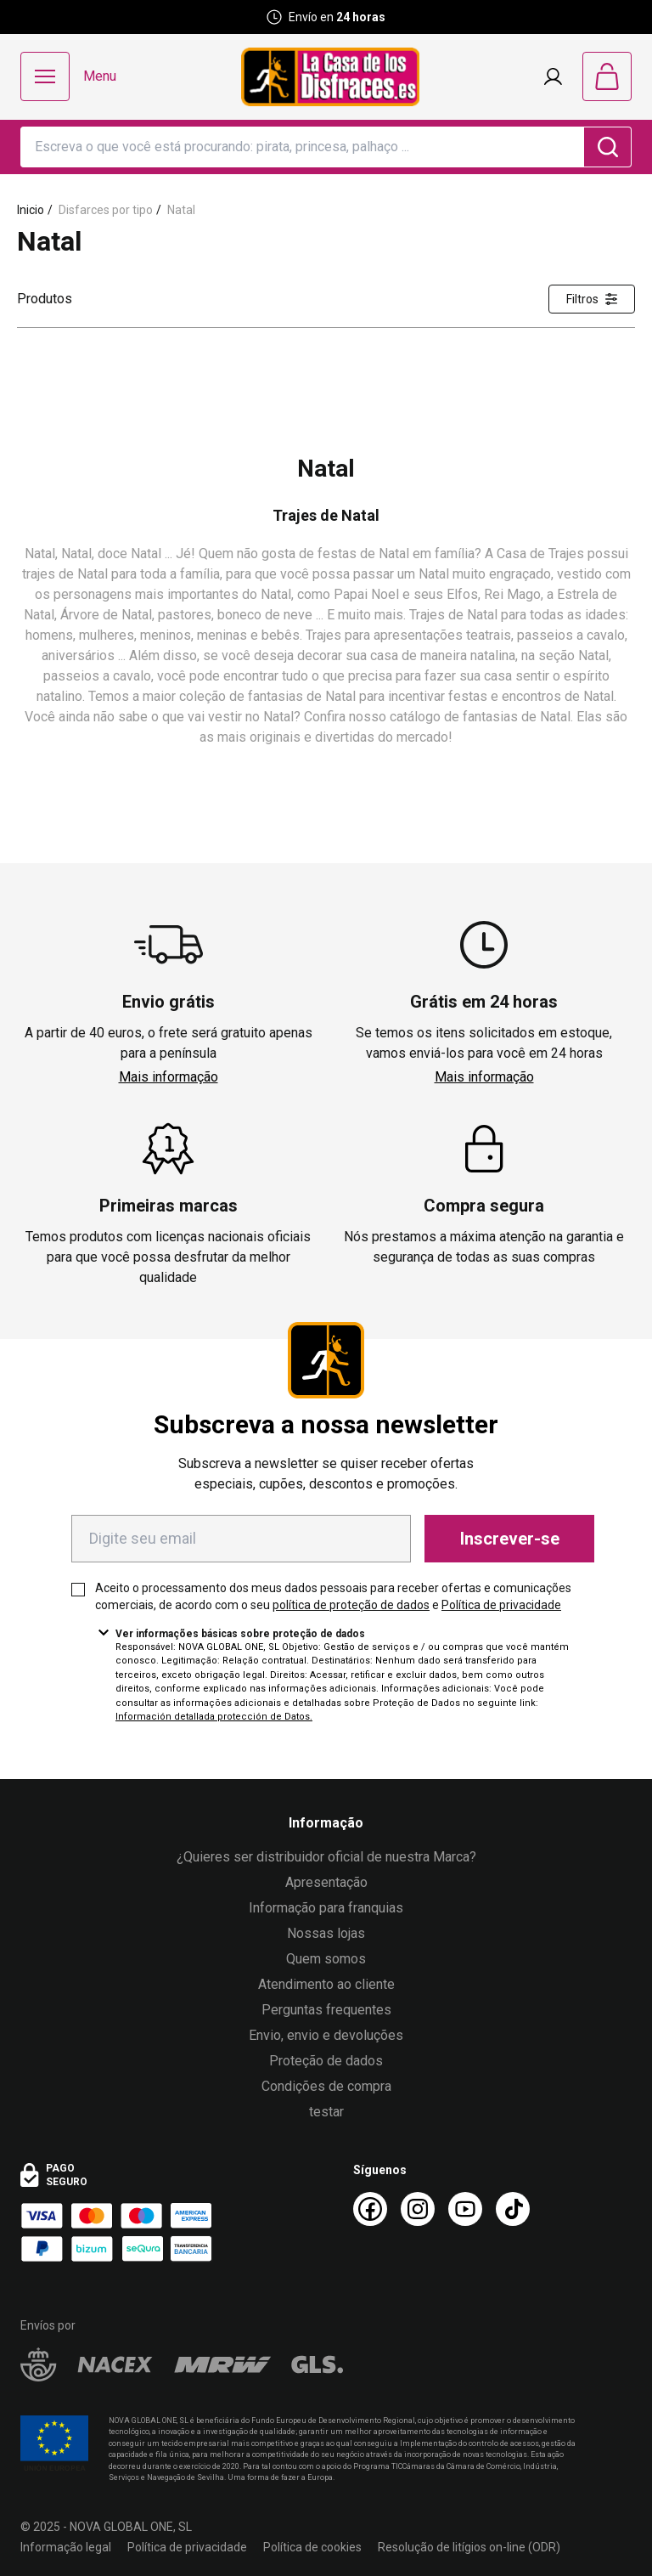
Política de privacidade (501, 1605)
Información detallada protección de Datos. (213, 1716)
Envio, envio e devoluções (326, 2035)
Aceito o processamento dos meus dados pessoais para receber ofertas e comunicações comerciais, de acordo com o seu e (333, 1596)
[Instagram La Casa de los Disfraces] (418, 2209)
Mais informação (168, 1077)
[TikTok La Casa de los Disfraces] (513, 2209)
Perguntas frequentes (326, 2010)
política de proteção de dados (351, 1605)
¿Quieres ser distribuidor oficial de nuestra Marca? (326, 1857)
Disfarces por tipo (106, 210)
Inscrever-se (509, 1538)
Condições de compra (326, 2086)
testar (326, 2112)
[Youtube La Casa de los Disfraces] (465, 2209)
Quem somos (326, 1959)
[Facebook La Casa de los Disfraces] (370, 2209)
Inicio (30, 210)
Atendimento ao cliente (326, 1984)
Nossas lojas (326, 1933)
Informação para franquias (326, 1908)
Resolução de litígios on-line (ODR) (469, 2547)
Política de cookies (312, 2547)
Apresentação (326, 1882)
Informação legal (65, 2547)
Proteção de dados (326, 2061)
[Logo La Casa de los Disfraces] (330, 77)
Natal (181, 210)
